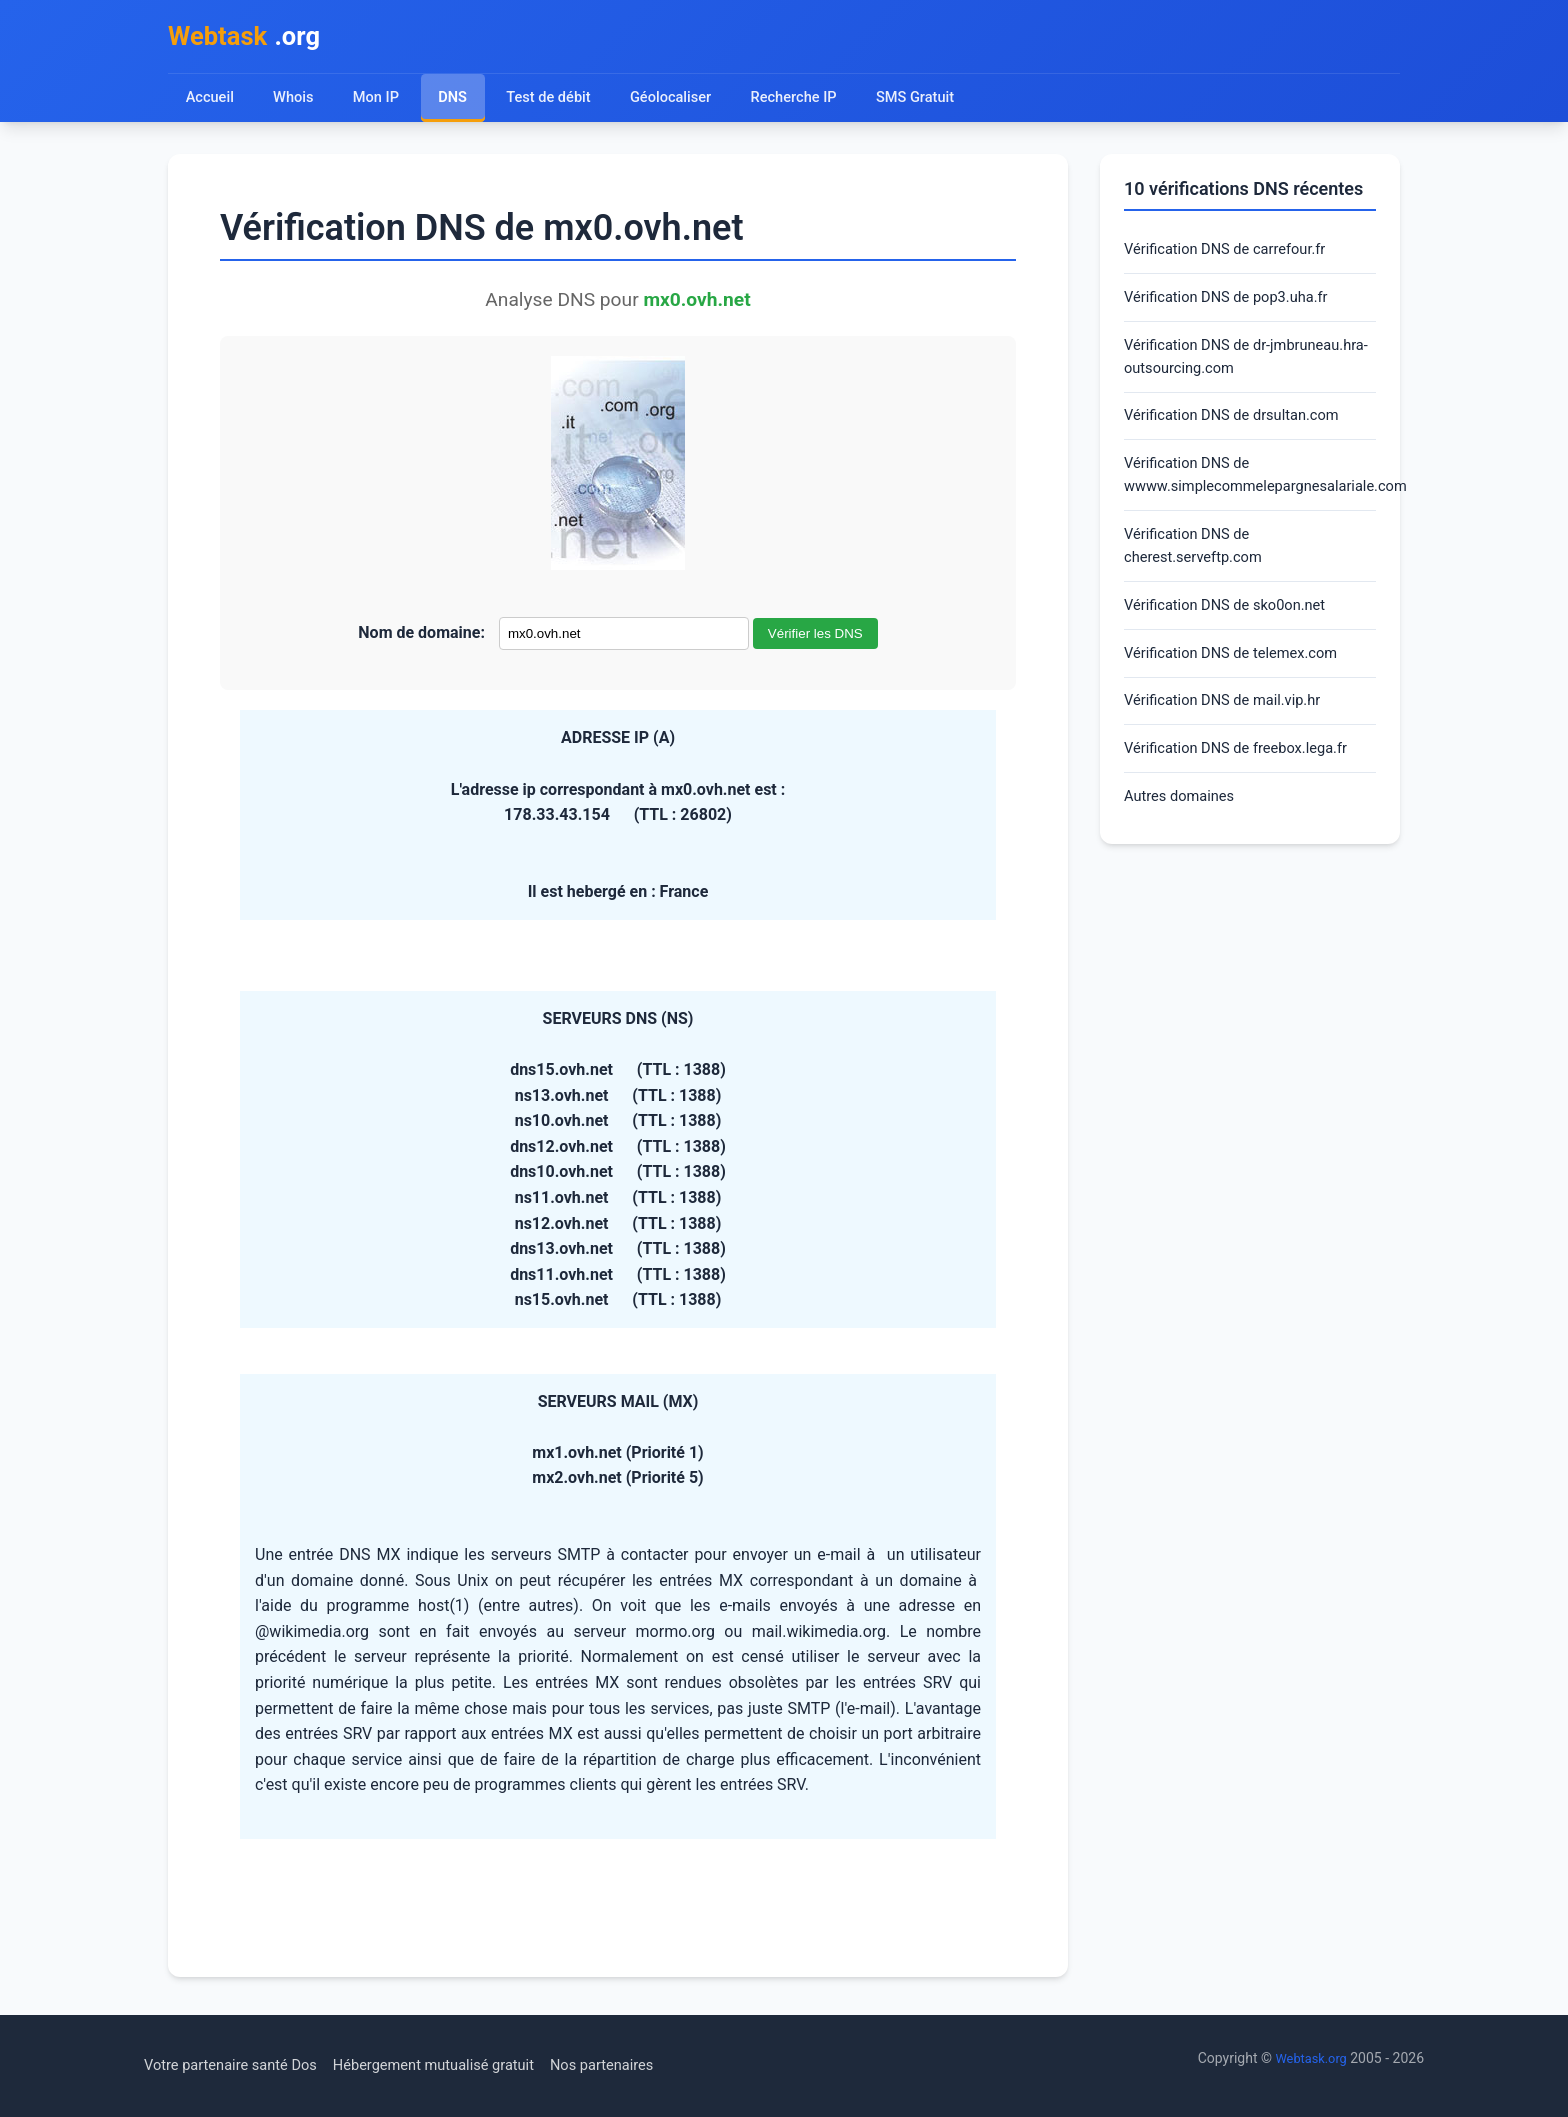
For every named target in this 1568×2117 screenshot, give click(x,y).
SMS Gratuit (935, 102)
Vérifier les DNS (815, 639)
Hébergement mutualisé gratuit (460, 2065)
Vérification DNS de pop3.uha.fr (1235, 306)
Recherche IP (809, 102)
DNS (456, 102)
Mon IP (378, 102)
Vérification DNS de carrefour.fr (1234, 256)
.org (251, 38)
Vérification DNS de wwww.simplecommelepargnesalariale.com (1250, 497)
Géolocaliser (680, 102)
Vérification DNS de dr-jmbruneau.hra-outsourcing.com (1238, 370)
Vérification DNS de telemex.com (1241, 687)
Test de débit (554, 102)
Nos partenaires (642, 2065)
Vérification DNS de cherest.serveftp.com (1199, 573)
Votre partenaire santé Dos (239, 2065)
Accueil (210, 102)
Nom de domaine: (421, 638)
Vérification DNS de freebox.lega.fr (1246, 788)
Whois (295, 102)
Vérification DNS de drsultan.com (1241, 433)
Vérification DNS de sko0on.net (1234, 636)
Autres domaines (1184, 839)
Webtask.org (1308, 2058)
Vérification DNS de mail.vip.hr (1231, 737)
